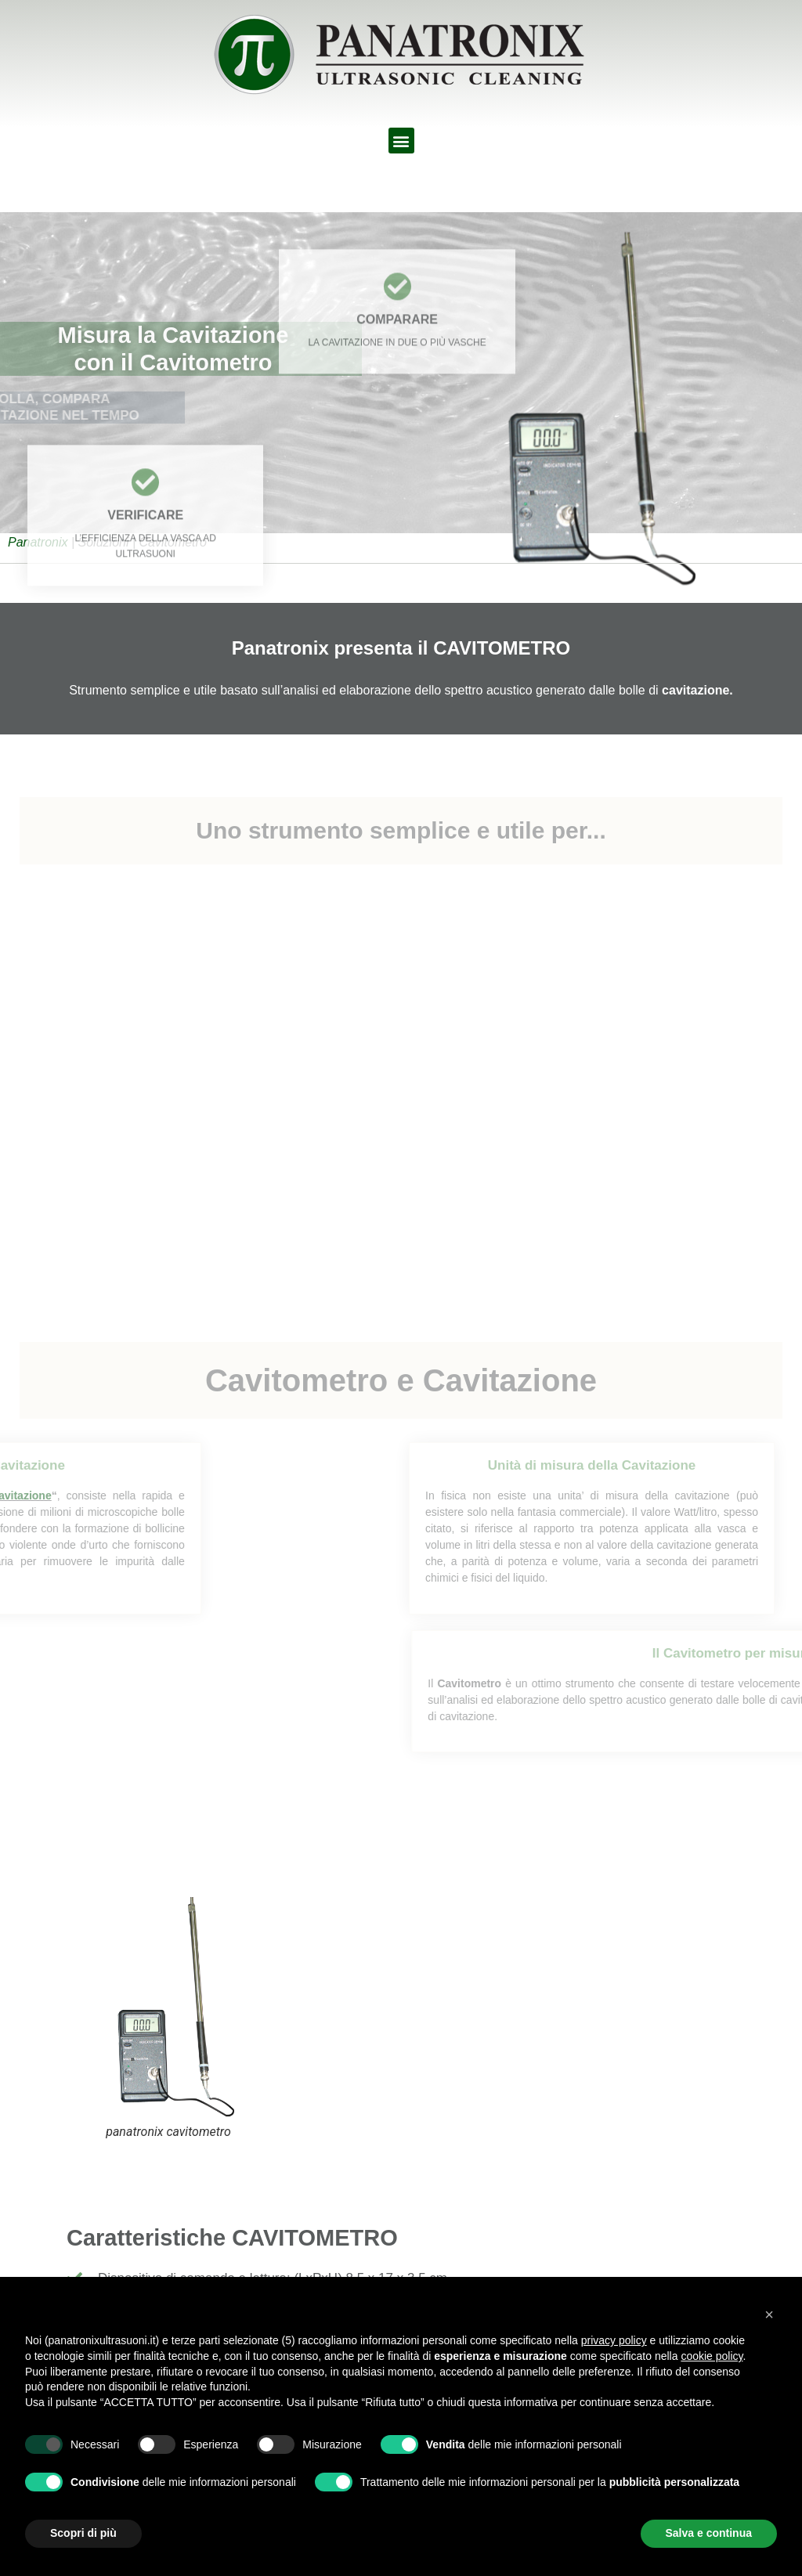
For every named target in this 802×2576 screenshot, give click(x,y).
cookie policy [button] (711, 2356)
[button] (401, 140)
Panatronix (38, 542)
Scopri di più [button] (83, 2533)
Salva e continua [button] (709, 2533)
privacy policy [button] (614, 2340)
